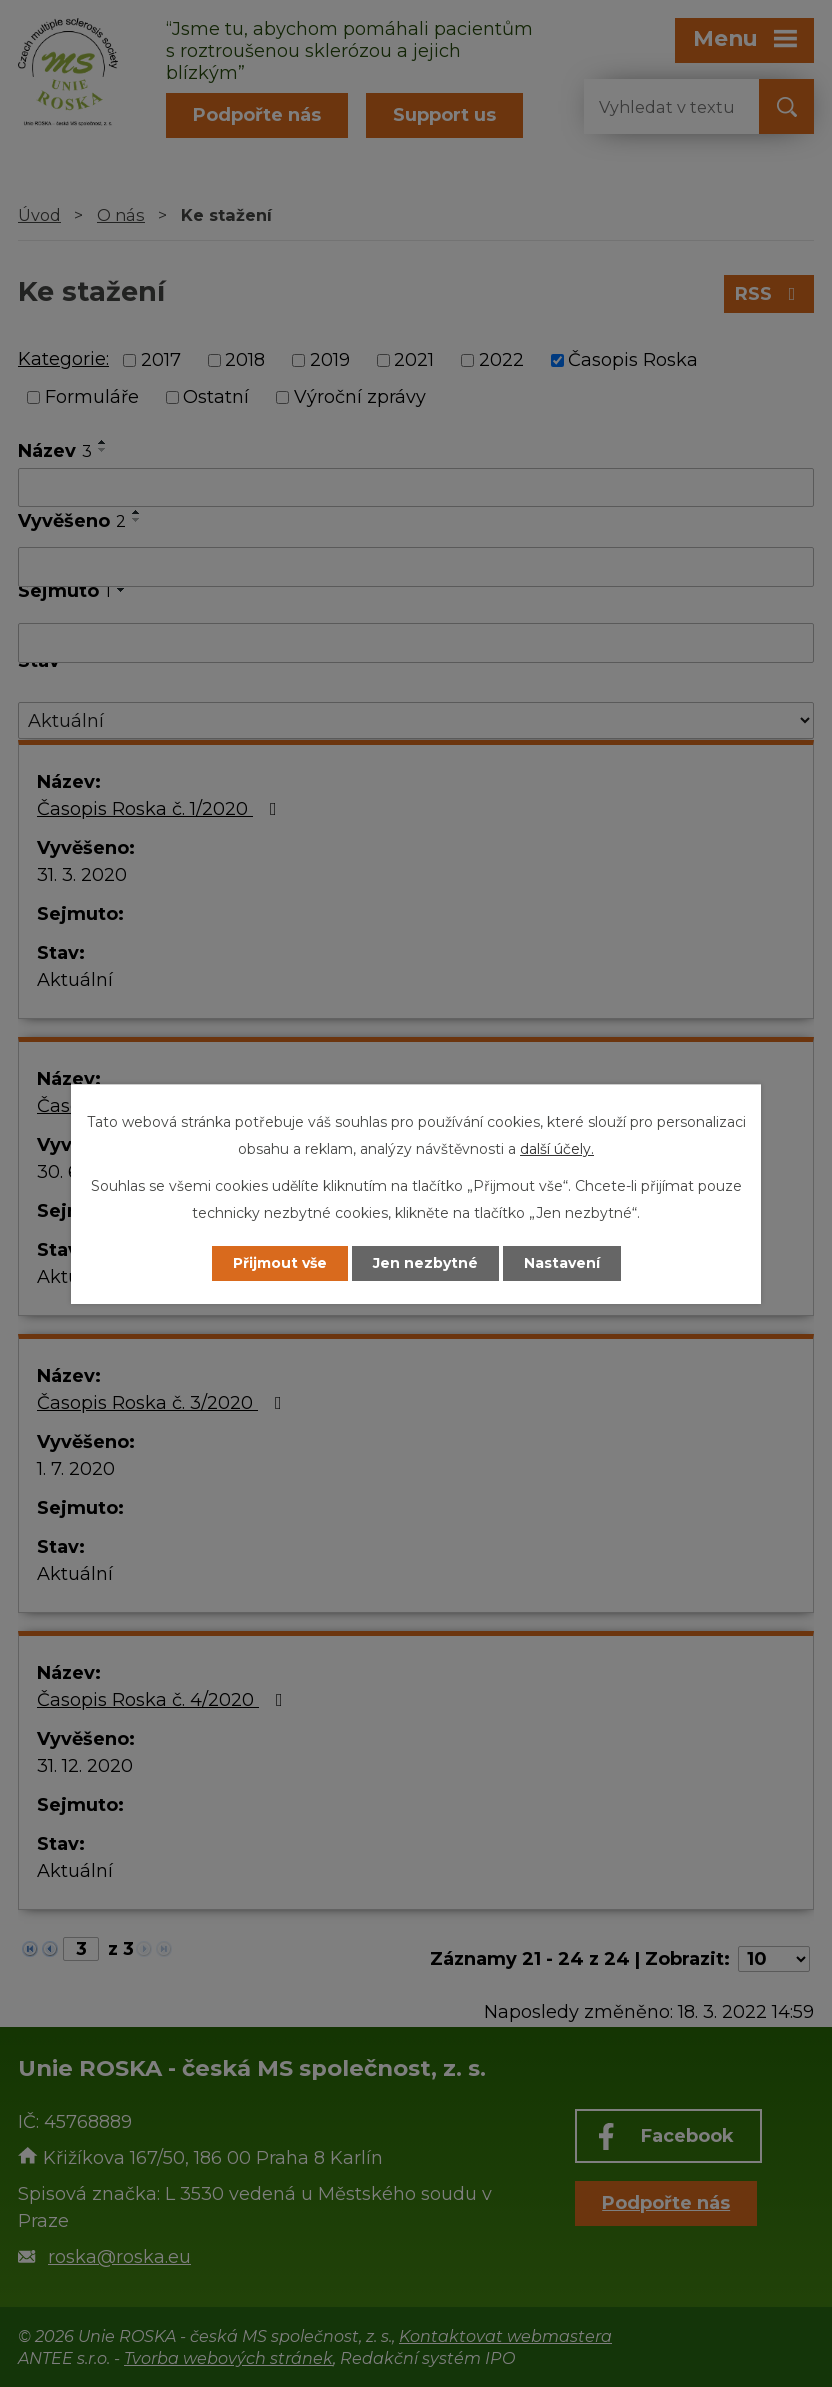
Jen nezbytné (425, 1263)
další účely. (557, 1149)
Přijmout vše (280, 1263)
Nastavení (562, 1263)
